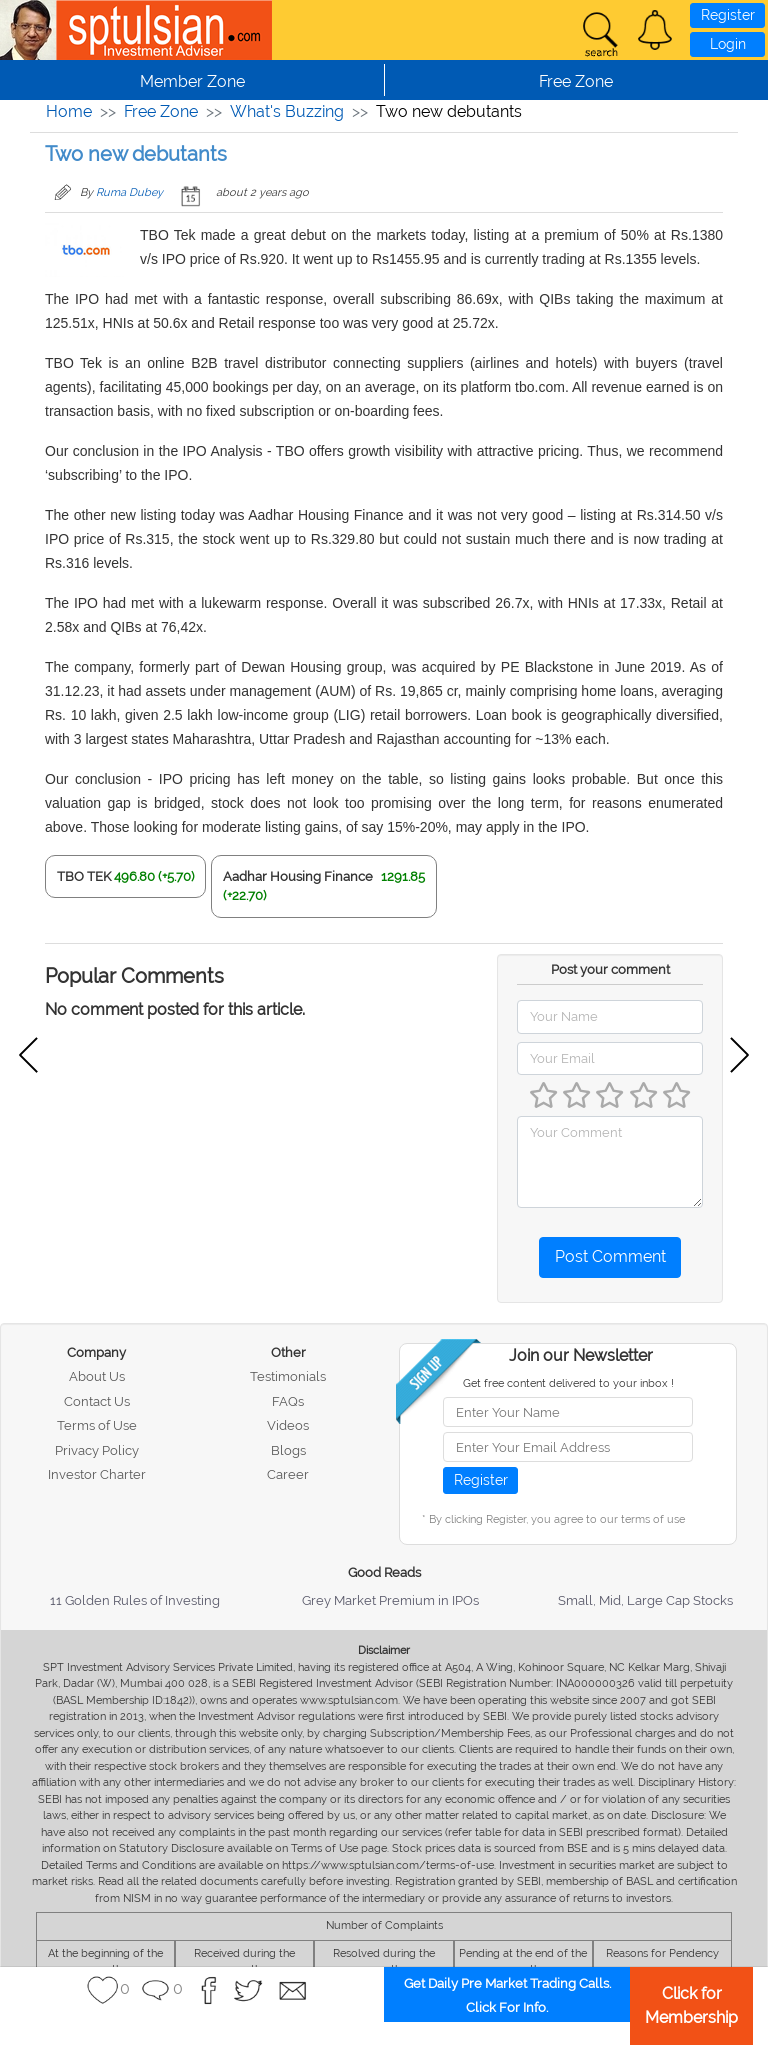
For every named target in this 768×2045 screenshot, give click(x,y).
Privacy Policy (97, 1450)
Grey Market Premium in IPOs (390, 1600)
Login (728, 44)
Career (288, 1474)
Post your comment (610, 969)
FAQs (288, 1401)
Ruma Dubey (129, 192)
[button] (655, 30)
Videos (288, 1425)
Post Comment (610, 1256)
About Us (97, 1376)
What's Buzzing (287, 111)
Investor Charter (97, 1474)
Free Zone (161, 111)
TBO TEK (84, 876)
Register (728, 15)
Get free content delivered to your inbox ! (568, 1383)
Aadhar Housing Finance (298, 876)
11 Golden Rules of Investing (135, 1600)
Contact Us (97, 1401)
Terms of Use (97, 1425)
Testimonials (288, 1376)
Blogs (288, 1450)
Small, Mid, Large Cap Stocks (645, 1600)
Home (69, 111)
